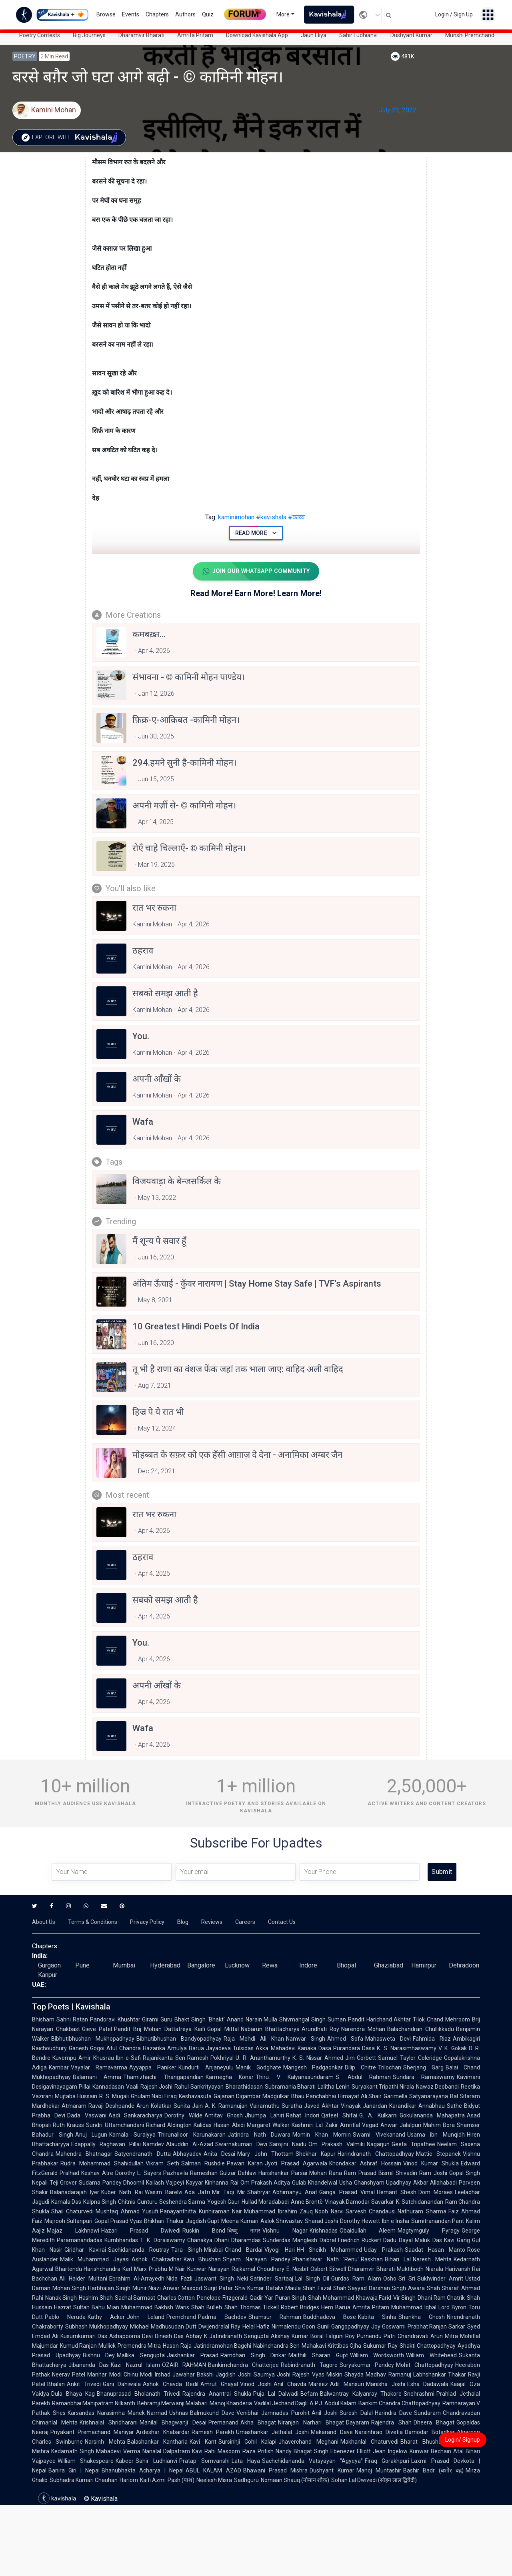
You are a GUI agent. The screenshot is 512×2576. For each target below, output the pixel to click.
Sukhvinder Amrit (440, 2279)
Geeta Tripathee (413, 2145)
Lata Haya (246, 2461)
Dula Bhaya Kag (73, 2394)
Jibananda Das (88, 2365)
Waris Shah (189, 2308)
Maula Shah (300, 2289)
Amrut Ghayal (219, 2385)
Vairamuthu (265, 2106)
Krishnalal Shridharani (108, 2423)
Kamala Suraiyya (132, 2135)
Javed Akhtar (321, 2106)
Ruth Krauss (68, 2126)
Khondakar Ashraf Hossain (365, 2164)
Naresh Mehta (432, 2260)
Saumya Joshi (272, 2375)
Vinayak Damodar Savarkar (359, 2202)
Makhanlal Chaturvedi (369, 2442)
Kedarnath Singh (72, 2452)
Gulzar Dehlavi (238, 2174)
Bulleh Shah (221, 2308)
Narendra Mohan (363, 2030)
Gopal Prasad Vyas (118, 2222)
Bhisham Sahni (51, 2020)
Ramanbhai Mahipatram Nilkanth (93, 2404)
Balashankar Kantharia (157, 2442)
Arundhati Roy (320, 2030)
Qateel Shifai (339, 2116)
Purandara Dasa (354, 2049)
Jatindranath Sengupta (239, 2337)
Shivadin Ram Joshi (421, 2174)
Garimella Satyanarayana (416, 2097)
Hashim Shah (95, 2298)
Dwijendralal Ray (219, 2327)
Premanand (223, 2423)
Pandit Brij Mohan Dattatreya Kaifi (159, 2030)
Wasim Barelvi (163, 2193)
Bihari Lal (398, 2260)
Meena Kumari (239, 2222)
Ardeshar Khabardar (162, 2433)
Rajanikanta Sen (164, 2058)
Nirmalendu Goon (294, 2327)
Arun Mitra (444, 2337)
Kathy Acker (106, 2318)
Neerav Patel (68, 2375)
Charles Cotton (176, 2298)
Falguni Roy (340, 2337)
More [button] (283, 14)
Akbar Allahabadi (435, 2183)
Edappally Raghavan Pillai (106, 2145)
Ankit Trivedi (84, 2385)
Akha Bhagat (258, 2423)
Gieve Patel (97, 2030)
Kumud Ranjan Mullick (88, 2346)
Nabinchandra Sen (276, 2346)
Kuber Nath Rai (121, 2193)
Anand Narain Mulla (252, 2020)
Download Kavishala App (257, 35)
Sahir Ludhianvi (358, 35)
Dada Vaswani (86, 2116)
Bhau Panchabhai (313, 2097)
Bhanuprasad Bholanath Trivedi (138, 2394)
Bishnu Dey (99, 2356)
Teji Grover (63, 2183)
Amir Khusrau (96, 2058)
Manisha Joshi (385, 2385)
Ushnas (178, 2413)
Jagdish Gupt (202, 2222)
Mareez (318, 2385)
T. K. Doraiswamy (162, 2241)
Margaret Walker (268, 2126)
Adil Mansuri (347, 2385)
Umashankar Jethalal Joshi (272, 2433)
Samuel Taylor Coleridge (410, 2058)
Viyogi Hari (279, 2250)
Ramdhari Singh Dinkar (253, 2356)
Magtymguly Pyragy (429, 2231)
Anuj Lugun (91, 2135)
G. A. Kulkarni (378, 2116)
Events (130, 14)
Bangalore (201, 1966)
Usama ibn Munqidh (436, 2135)
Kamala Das (66, 2202)
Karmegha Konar (230, 2078)
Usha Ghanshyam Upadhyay (375, 2183)
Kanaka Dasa (314, 2049)
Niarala (434, 2270)
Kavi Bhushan (202, 2260)
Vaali (132, 2087)
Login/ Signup (462, 2439)
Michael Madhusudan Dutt (163, 2327)
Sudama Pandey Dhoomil (111, 2183)
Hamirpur (423, 1966)
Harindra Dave (393, 2413)
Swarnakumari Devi (241, 2145)
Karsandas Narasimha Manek (106, 2413)
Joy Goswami (388, 2327)
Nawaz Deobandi (437, 2087)
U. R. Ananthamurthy (263, 2058)
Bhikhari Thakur (164, 2222)
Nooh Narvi (329, 2212)
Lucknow (237, 1966)
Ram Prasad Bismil (369, 2174)
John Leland (145, 2318)
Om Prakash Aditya (265, 2183)
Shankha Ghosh (421, 2318)
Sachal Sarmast (135, 2298)
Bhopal (346, 1966)
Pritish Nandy (275, 2452)
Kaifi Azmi (153, 2481)
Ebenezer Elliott (350, 2452)
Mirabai (213, 2250)
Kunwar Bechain (430, 2452)
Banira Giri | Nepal (74, 2471)
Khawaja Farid (373, 2298)
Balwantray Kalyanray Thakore (361, 2394)
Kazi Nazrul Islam (135, 2365)
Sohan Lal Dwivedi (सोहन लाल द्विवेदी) (374, 2481)
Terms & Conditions (92, 1923)
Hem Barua (335, 2308)
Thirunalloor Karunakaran (192, 2135)
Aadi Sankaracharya (135, 2116)
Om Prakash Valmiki (336, 2145)
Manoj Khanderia (231, 2404)
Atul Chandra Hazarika (135, 2049)
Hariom (129, 2481)
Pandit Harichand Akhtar (379, 2020)
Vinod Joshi (256, 2385)
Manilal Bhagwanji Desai (173, 2423)
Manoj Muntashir (378, 2471)
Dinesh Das (169, 2337)
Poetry (25, 56)
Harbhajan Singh (109, 2289)
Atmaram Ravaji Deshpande (98, 2106)
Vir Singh (404, 2298)
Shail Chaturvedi (72, 2212)
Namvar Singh (305, 2039)
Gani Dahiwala (122, 2385)
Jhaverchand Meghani (308, 2442)
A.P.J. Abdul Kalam (333, 2404)
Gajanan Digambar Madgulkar (251, 2097)
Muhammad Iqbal (413, 2308)
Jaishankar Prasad (192, 2356)
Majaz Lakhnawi (73, 2231)
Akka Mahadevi (275, 2049)
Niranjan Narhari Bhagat (311, 2423)
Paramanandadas (79, 2241)
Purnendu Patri (376, 2337)
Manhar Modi (104, 2375)
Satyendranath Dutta (142, 2154)
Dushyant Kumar (411, 35)
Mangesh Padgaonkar (313, 2068)
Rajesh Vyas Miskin (317, 2375)
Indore (308, 1966)
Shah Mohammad (331, 2298)
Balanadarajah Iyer (74, 2193)
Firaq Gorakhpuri (387, 2461)
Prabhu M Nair (167, 2270)
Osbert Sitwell (328, 2270)
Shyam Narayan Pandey (256, 2260)
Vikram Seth (162, 2164)
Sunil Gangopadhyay (343, 2327)
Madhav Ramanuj (388, 2375)
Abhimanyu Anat (294, 2193)
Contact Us (282, 1923)
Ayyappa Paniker (152, 2068)
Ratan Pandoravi (94, 2020)
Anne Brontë (307, 2202)
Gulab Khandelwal (314, 2183)
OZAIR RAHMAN (184, 2365)
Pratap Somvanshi (204, 2461)
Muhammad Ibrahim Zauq (278, 2212)
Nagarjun (378, 2145)
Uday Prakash (383, 2250)
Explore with (73, 138)
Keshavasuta (195, 2097)
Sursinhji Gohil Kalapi (247, 2442)
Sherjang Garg (423, 2068)
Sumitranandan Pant (437, 2222)
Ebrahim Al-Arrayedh (136, 2279)
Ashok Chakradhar (157, 2260)
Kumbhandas (121, 2241)
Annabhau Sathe (440, 2106)
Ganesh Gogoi (86, 2049)
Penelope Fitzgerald (222, 2298)
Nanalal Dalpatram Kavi (172, 2452)
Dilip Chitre (360, 2068)
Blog (182, 1923)
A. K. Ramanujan (226, 2106)
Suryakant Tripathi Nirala (383, 2087)
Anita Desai (219, 2154)
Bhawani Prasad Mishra (275, 2471)
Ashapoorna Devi (131, 2337)
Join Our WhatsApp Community (255, 572)
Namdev (153, 2145)
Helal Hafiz (256, 2327)
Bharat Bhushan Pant (430, 2442)
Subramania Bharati (290, 2087)
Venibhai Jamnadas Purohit (273, 2413)
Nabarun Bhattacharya (270, 2030)
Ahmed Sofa (345, 2039)
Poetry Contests (39, 35)
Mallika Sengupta (141, 2356)
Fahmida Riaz (432, 2039)
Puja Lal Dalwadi (275, 2394)
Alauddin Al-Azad (189, 2145)
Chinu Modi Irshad (147, 2375)
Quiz (208, 14)
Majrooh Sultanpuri (68, 2222)
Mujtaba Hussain (76, 2097)
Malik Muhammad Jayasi (95, 2260)
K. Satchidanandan (419, 2202)
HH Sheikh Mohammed (329, 2250)
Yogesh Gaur (223, 2202)
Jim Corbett (360, 2058)
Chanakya (199, 2241)
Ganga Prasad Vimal (346, 2193)
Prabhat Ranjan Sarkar (436, 2327)
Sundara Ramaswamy (424, 2078)
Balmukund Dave (212, 2413)
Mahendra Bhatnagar (84, 2154)
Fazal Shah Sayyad (342, 2289)
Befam (309, 2394)
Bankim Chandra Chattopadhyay (399, 2404)
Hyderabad (165, 1966)
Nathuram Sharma (422, 2212)
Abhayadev (187, 2154)
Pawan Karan (245, 2164)
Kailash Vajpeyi (165, 2183)
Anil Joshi (325, 2413)
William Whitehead (431, 2356)
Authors (185, 14)
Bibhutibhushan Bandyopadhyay (179, 2039)
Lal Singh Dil (312, 2279)
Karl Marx (134, 2270)
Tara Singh (186, 2250)
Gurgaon (49, 1966)
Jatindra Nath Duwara (259, 2135)
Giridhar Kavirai (85, 2250)
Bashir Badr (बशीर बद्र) (433, 2471)
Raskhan (372, 2260)
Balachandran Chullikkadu (420, 2030)
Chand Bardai (243, 2250)
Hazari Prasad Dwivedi (140, 2231)
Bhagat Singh (311, 2452)
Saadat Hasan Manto (435, 2250)
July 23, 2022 (397, 110)
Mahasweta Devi (388, 2039)
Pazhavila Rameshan (190, 2174)
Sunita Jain (188, 2106)
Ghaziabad (388, 1966)
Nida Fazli (179, 2279)
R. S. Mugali (114, 2097)
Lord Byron (452, 2308)
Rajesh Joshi (156, 2087)
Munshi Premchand (469, 35)
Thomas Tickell (259, 2308)
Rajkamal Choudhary (258, 2270)
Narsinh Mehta (105, 2442)
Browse (106, 14)
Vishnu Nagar (285, 2231)
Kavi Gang (457, 2241)
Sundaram (427, 2413)
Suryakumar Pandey (367, 2365)
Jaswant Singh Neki (221, 2279)
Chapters (157, 14)
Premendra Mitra (139, 2346)
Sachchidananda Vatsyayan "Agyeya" (312, 2461)
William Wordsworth (377, 2356)
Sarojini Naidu (287, 2145)
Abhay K (196, 2337)
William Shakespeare (86, 2461)
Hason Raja (177, 2346)
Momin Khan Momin (321, 2135)
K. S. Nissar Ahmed (317, 2058)
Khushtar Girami (138, 2020)
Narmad (157, 2413)
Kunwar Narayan (208, 2270)
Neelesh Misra (214, 2481)
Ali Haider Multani (83, 2279)
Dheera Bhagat (434, 2423)
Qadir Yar (261, 2298)
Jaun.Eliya (313, 35)
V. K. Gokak (452, 2049)
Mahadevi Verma (118, 2452)
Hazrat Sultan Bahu (79, 2308)
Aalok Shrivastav (281, 2222)
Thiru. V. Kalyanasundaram (295, 2078)
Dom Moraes (435, 2193)
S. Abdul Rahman (363, 2078)
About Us (43, 1923)
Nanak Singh (61, 2298)
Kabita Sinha (377, 2318)
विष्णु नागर (244, 2231)
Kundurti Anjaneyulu (206, 2068)
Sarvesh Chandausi (371, 2212)
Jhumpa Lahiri (264, 2116)
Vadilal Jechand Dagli (281, 2404)
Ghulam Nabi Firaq (154, 2097)
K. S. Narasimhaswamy (406, 2049)
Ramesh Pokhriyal (210, 2058)
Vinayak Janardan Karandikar (378, 2106)
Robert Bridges (300, 2308)
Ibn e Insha (395, 2222)
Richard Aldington (169, 2126)
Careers (245, 1923)
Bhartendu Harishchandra (87, 2270)
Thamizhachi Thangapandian (163, 2078)
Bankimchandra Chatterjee (243, 2365)
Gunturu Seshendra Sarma (171, 2202)
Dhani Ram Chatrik (441, 2298)
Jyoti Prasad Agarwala (296, 2164)
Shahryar (258, 2193)
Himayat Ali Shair (360, 2097)
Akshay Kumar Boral (297, 2337)
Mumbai (124, 1966)
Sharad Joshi (321, 2222)
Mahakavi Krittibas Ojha (331, 2346)
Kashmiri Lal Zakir (315, 2126)
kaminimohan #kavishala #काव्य (255, 517)
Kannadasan (108, 2087)
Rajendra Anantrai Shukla (216, 2394)
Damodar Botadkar (430, 2433)
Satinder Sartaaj (271, 2279)
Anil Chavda (290, 2385)
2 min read (54, 56)
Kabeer (125, 2461)
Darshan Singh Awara (397, 2289)
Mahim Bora (439, 2126)
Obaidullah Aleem (368, 2231)
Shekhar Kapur (316, 2154)
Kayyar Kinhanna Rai (212, 2183)
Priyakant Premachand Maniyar (92, 2433)
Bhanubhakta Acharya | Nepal (143, 2471)
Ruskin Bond (203, 2231)
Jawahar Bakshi (193, 2375)
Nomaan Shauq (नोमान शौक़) (295, 2481)
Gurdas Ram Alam (356, 2279)
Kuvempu (64, 2058)
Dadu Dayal (398, 2241)
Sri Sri (406, 2279)
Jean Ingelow (390, 2452)
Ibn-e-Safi (128, 2058)
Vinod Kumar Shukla (431, 2164)
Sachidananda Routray (138, 2250)
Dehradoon (464, 1966)
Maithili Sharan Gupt (318, 2356)
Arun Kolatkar (154, 2106)
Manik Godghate (258, 2068)
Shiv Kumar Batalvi (259, 2289)
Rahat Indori (302, 2116)
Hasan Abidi (229, 2126)
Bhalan (56, 2385)
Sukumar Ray (380, 2346)
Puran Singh (290, 2298)
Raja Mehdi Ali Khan (254, 2039)
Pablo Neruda (65, 2318)
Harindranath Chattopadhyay (376, 2154)
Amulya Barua (185, 2049)
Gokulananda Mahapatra (432, 2116)
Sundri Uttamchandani (115, 2126)
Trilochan (389, 2068)
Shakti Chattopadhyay (428, 2346)
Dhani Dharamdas (237, 2241)
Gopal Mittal (223, 2030)
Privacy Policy (147, 1923)
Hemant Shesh (396, 2193)
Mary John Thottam (265, 2154)
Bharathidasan (244, 2087)
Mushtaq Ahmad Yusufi (127, 2212)
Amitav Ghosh (223, 2116)
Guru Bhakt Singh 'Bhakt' (192, 2020)
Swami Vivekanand (379, 2135)
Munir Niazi (146, 2289)
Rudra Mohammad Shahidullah (102, 2164)
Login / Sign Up (454, 14)
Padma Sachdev (222, 2318)
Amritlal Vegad (359, 2126)
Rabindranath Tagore (309, 2365)
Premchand (181, 2318)
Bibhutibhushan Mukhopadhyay (92, 2039)
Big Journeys (89, 35)
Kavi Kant (203, 2442)
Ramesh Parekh (213, 2433)
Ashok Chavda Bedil (170, 2385)
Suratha (292, 2106)
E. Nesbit (297, 2270)
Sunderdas (276, 2241)
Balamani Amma (97, 2078)
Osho (389, 2279)
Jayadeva (218, 2049)
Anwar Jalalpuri (400, 2126)
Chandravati (413, 2337)
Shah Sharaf (443, 2289)
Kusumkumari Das (83, 2337)
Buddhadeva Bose (329, 2318)
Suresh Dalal (356, 2413)
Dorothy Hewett (360, 2222)
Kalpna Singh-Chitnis (109, 2202)
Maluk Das (428, 2241)
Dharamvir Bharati (141, 35)
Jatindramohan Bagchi (222, 2346)
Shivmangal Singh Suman (312, 2020)
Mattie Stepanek (438, 2154)
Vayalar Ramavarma (99, 2068)
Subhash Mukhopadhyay (96, 2327)
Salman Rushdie (203, 2164)
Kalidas (203, 2126)
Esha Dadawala (428, 2385)
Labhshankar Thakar (439, 2375)
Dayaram (357, 2423)
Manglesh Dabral (314, 2241)
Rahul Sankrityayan (199, 2087)
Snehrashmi (419, 2394)
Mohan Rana (325, 2174)
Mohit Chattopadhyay (424, 2365)
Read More (256, 533)
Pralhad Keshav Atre (86, 2174)
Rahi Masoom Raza (230, 2452)
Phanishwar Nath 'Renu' (325, 2260)
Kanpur (47, 1975)
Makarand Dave (331, 2433)
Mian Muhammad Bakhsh (140, 2308)
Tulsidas (243, 2049)
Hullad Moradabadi (265, 2202)
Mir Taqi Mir (228, 2193)
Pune (82, 1966)
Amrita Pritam (195, 35)
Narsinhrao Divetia (379, 2433)
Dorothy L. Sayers (138, 2174)
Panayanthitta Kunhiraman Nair (201, 2212)
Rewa (270, 1966)
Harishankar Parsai (282, 2174)
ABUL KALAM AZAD (213, 2471)
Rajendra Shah (391, 2423)
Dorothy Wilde (183, 2116)
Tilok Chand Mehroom (441, 2020)
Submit (442, 1872)
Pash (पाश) (181, 2481)
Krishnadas (324, 2231)
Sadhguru (246, 2481)
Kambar (59, 2068)
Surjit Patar (218, 2289)
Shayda (354, 2375)
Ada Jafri (197, 2193)
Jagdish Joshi (233, 2375)
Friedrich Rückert (360, 2241)
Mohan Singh (69, 2289)
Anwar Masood (182, 2289)
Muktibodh (410, 2270)
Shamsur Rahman (274, 2318)
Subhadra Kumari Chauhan (84, 2481)
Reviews (211, 1923)
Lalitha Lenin (334, 2087)
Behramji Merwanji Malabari (172, 2404)
